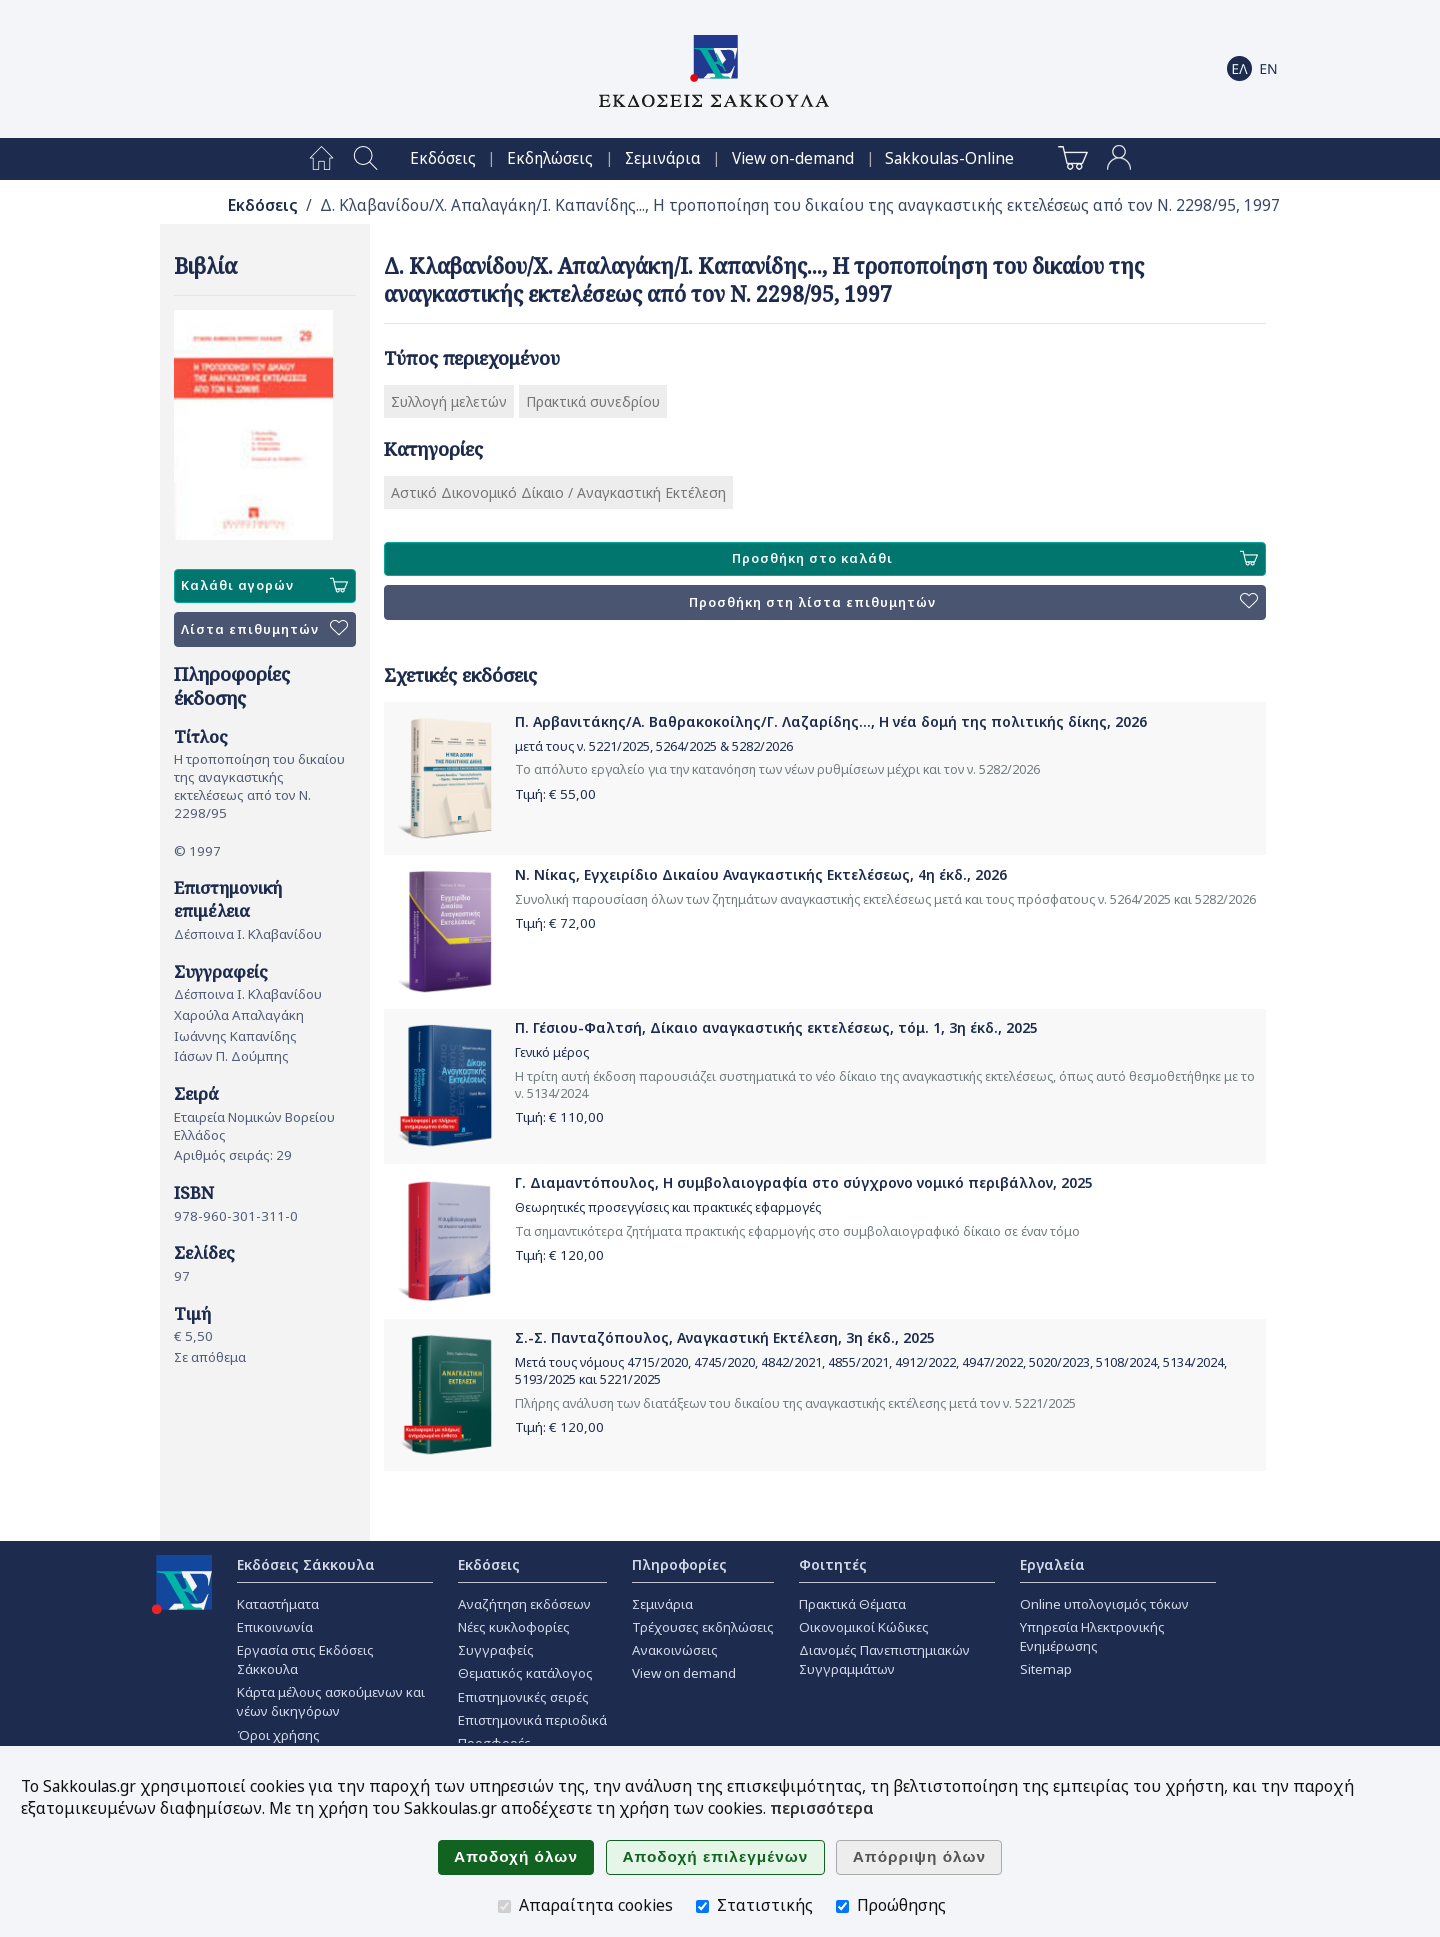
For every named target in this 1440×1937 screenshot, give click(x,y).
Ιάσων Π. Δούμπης (231, 1056)
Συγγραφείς (496, 1650)
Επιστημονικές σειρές (523, 1697)
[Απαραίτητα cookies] (504, 1906)
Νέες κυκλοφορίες (514, 1627)
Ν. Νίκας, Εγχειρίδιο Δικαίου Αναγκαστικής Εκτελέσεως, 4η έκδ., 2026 (761, 874)
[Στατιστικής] (702, 1906)
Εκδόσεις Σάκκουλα (306, 1564)
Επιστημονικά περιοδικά (532, 1720)
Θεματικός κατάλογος (525, 1673)
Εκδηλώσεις (550, 158)
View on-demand (793, 158)
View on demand (684, 1673)
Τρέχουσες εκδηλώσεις (703, 1627)
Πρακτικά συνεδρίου (593, 401)
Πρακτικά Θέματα (852, 1604)
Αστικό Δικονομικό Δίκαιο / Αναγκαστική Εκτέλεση (558, 492)
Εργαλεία (1052, 1564)
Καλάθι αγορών (264, 586)
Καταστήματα (278, 1604)
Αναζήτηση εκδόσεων (524, 1604)
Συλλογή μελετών (449, 401)
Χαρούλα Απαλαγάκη (239, 1015)
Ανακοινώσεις (675, 1650)
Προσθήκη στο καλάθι (995, 559)
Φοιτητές (833, 1564)
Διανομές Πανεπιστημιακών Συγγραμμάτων (884, 1659)
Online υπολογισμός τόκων (1104, 1604)
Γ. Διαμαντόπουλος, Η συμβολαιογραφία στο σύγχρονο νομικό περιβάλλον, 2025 (804, 1182)
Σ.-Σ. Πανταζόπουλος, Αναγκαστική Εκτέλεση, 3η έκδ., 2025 (725, 1337)
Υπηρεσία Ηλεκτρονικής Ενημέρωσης (1092, 1636)
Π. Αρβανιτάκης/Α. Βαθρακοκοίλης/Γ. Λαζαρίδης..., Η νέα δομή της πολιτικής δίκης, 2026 (831, 721)
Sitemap (1046, 1669)
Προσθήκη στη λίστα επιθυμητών (973, 602)
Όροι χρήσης (278, 1735)
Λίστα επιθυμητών (264, 629)
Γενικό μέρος (552, 1052)
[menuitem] (321, 159)
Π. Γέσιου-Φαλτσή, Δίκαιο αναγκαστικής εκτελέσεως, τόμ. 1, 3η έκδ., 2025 (776, 1027)
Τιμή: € (555, 794)
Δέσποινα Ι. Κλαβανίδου (248, 934)
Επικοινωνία (275, 1627)
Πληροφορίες (679, 1564)
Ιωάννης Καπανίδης (235, 1036)
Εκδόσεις (443, 158)
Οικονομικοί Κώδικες (864, 1627)
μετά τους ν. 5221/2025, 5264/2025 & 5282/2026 (654, 746)
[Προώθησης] (842, 1906)
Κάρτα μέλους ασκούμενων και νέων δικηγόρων (331, 1701)
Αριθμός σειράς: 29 (233, 1155)
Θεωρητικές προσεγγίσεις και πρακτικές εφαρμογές (668, 1207)
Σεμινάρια (663, 158)
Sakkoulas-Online (949, 158)
